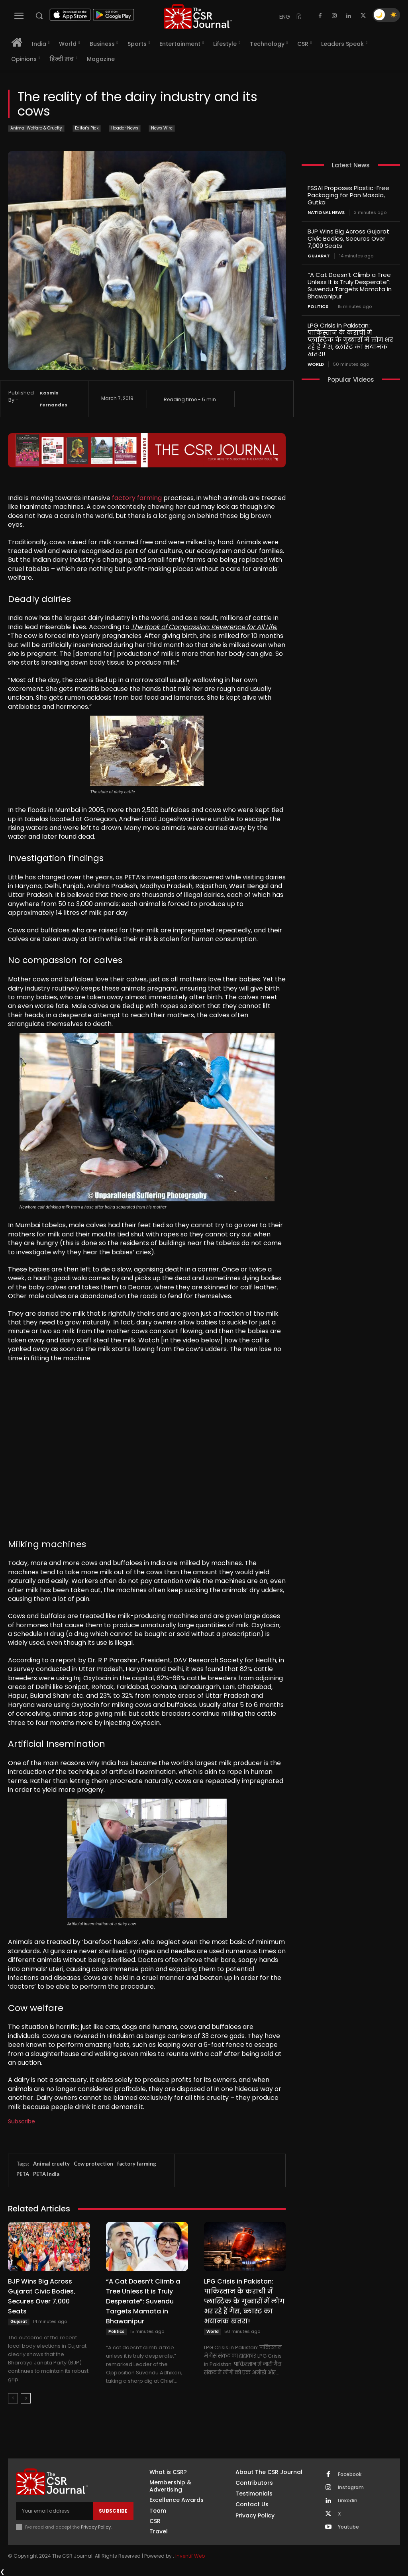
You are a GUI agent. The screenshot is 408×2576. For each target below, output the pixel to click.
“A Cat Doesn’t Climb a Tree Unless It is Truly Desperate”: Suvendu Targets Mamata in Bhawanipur (143, 2301)
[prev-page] (13, 2398)
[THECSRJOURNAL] (198, 16)
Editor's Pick (87, 128)
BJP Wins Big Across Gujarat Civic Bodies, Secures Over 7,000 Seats (41, 2296)
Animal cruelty (51, 2163)
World (212, 2332)
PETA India (46, 2174)
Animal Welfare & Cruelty (36, 128)
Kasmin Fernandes (53, 399)
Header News (125, 128)
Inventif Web (190, 2555)
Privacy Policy (96, 2527)
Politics (116, 2332)
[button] (39, 15)
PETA (22, 2174)
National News (326, 213)
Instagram (351, 2487)
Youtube (348, 2527)
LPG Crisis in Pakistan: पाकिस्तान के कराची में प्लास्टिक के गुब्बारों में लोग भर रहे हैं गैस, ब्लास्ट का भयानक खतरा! (244, 2301)
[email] (54, 2511)
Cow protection (93, 2163)
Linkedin (347, 2501)
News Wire (162, 128)
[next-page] (26, 2398)
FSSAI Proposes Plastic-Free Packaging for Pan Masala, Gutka (348, 195)
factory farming (137, 497)
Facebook (349, 2474)
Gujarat (18, 2322)
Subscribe (21, 2121)
